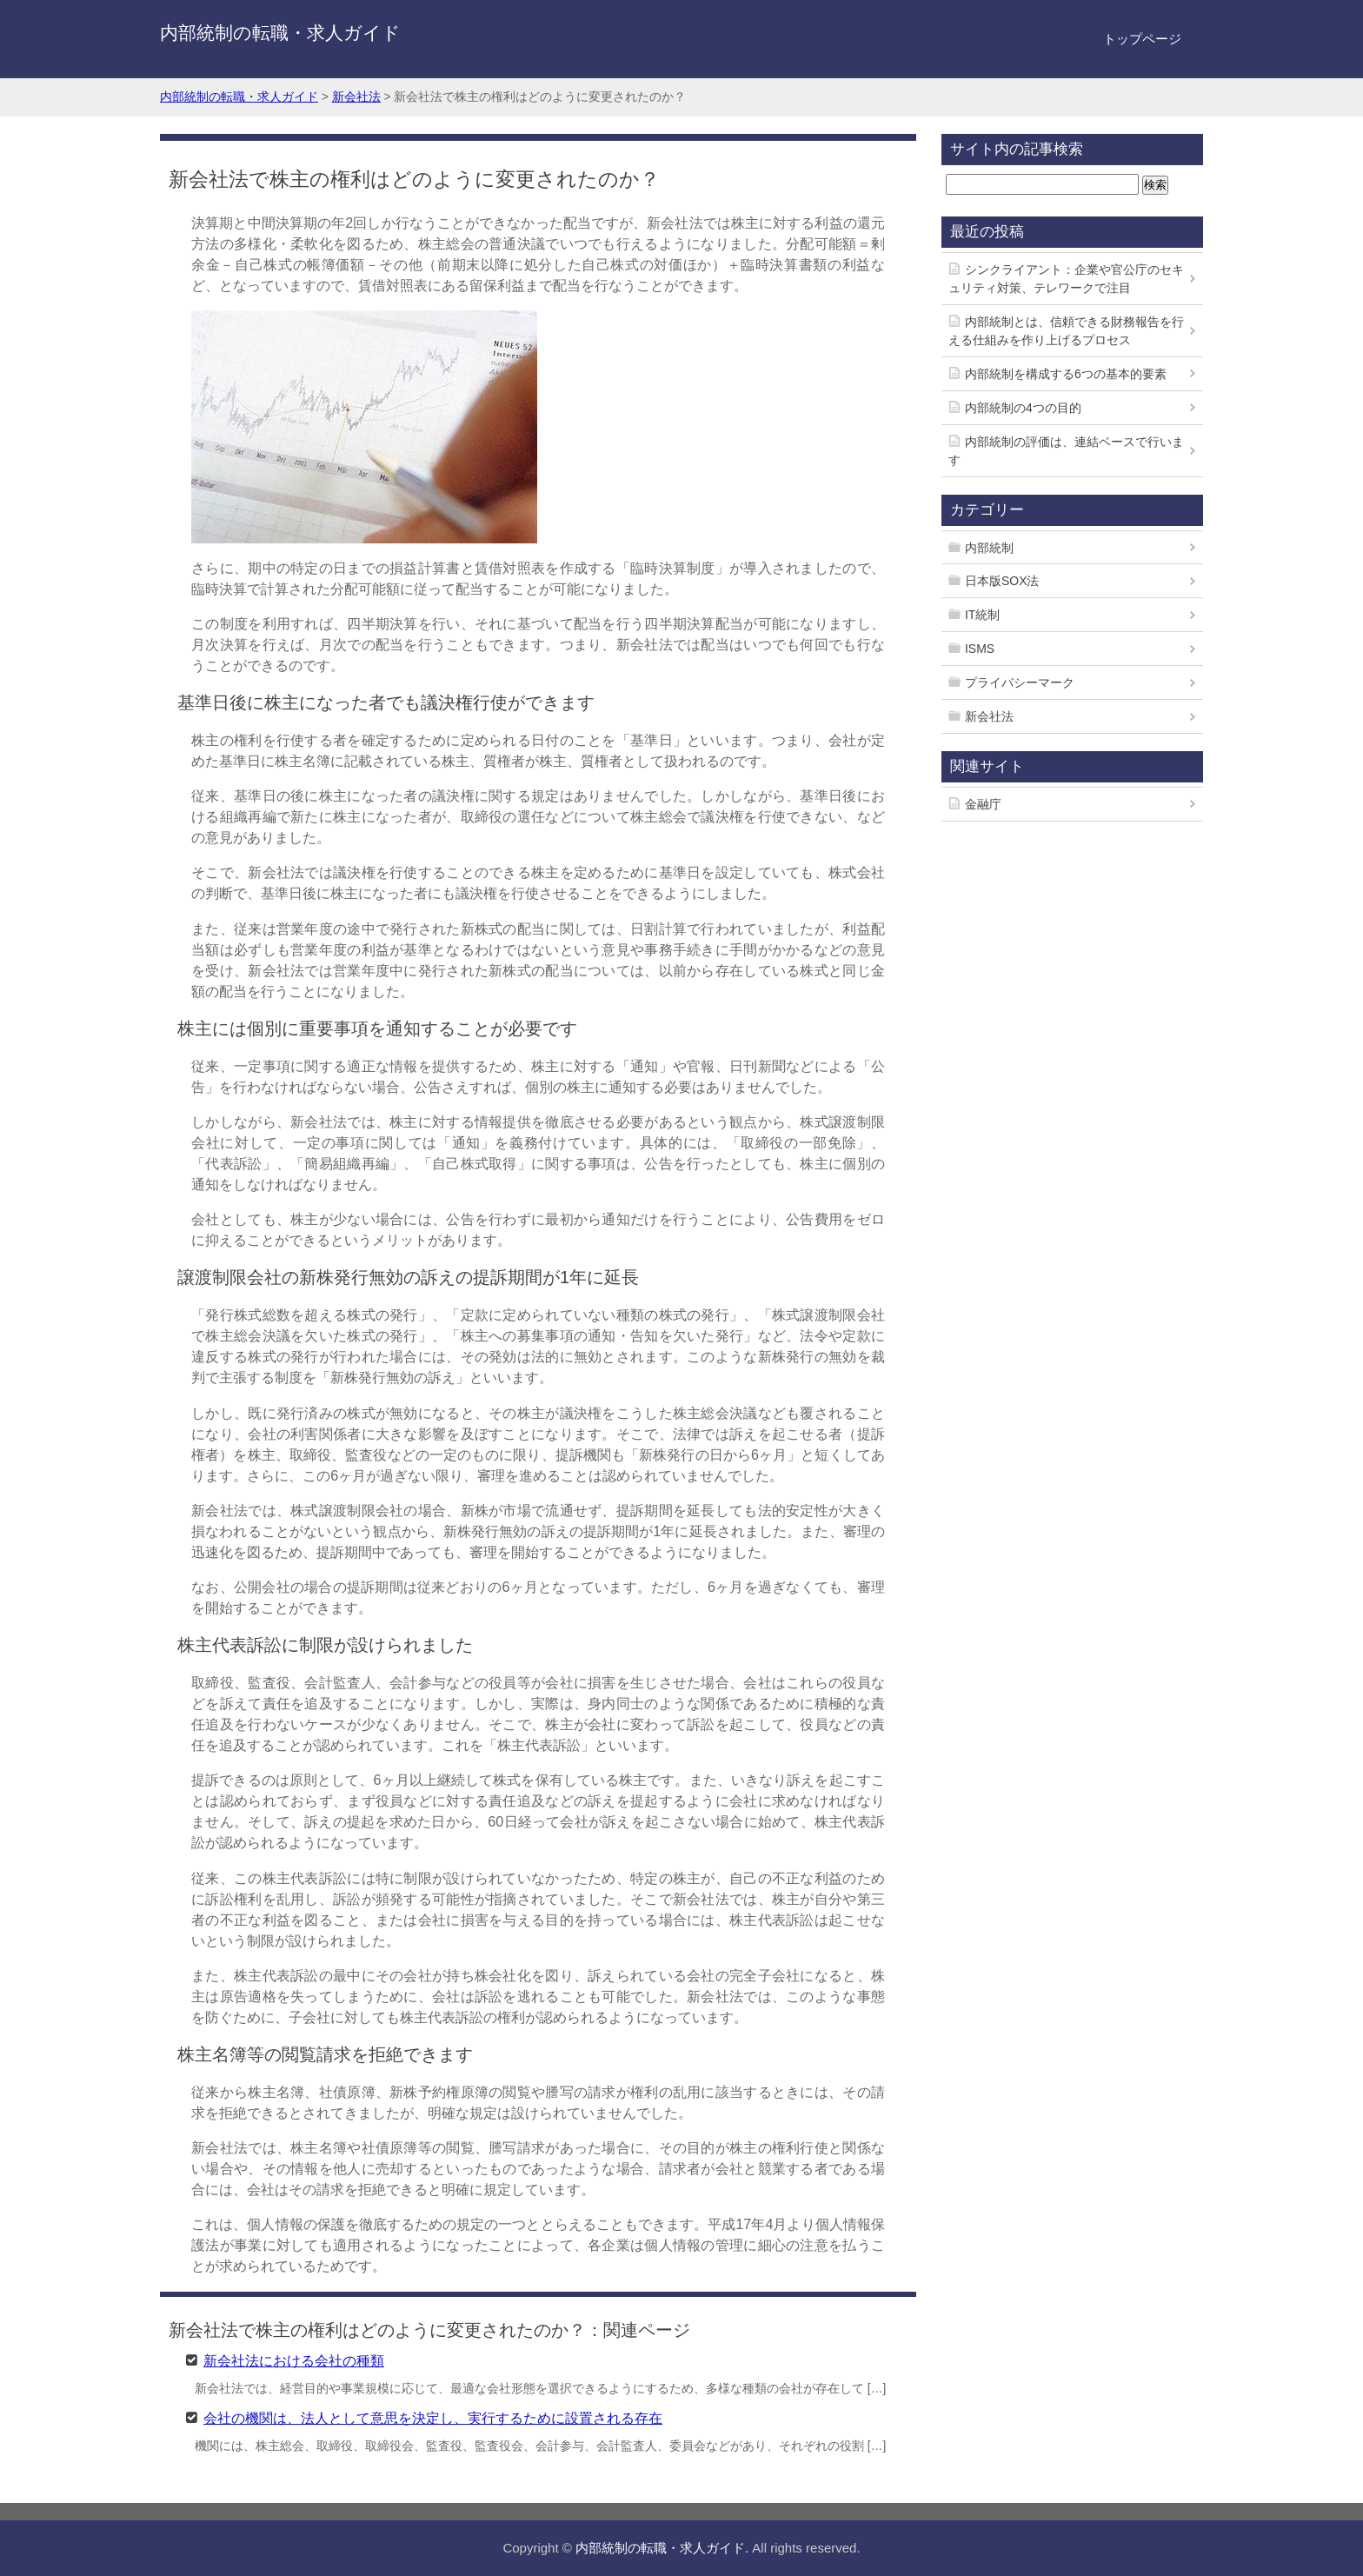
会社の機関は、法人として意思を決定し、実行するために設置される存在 (432, 2417)
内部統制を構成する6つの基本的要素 (1066, 374)
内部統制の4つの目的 (1023, 408)
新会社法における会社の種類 (293, 2359)
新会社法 (989, 716)
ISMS (979, 649)
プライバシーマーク (1019, 682)
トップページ (1142, 38)
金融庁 (983, 804)
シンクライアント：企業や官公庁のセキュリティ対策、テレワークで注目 (1066, 279)
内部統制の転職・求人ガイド (280, 33)
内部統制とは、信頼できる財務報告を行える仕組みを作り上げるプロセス (1066, 331)
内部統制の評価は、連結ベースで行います (1066, 451)
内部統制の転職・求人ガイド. (661, 2547)
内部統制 (989, 548)
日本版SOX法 (1002, 581)
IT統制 (982, 615)
